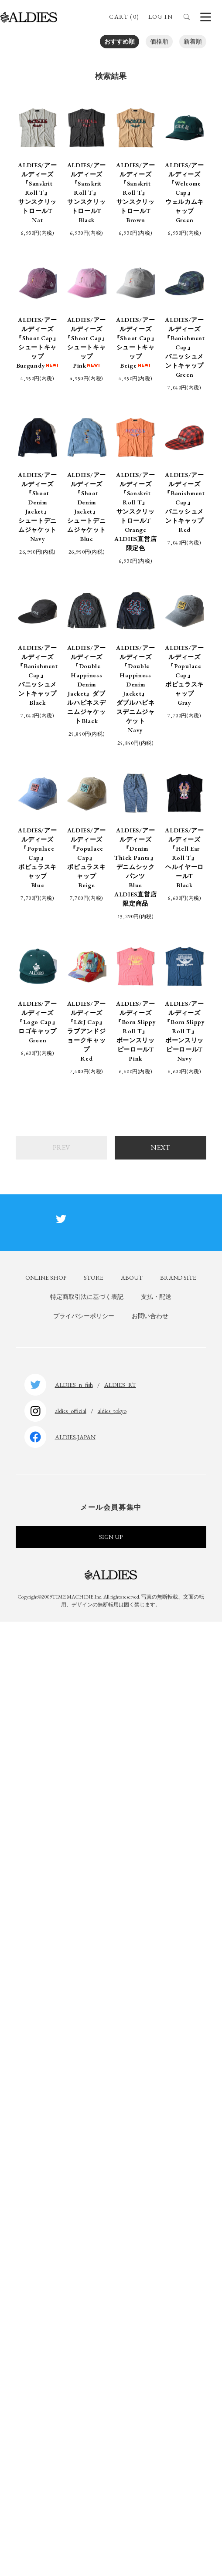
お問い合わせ (150, 1315)
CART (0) (124, 16)
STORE (93, 1277)
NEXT (160, 1147)
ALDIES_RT (120, 1385)
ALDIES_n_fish (74, 1385)
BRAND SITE (178, 1277)
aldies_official (70, 1411)
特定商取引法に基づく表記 (86, 1296)
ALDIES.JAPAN (75, 1437)
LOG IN (160, 16)
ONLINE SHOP (45, 1277)
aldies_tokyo (112, 1411)
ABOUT (132, 1277)
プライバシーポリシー (83, 1315)
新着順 (193, 41)
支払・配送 (156, 1296)
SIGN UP (111, 1537)
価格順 (159, 41)
